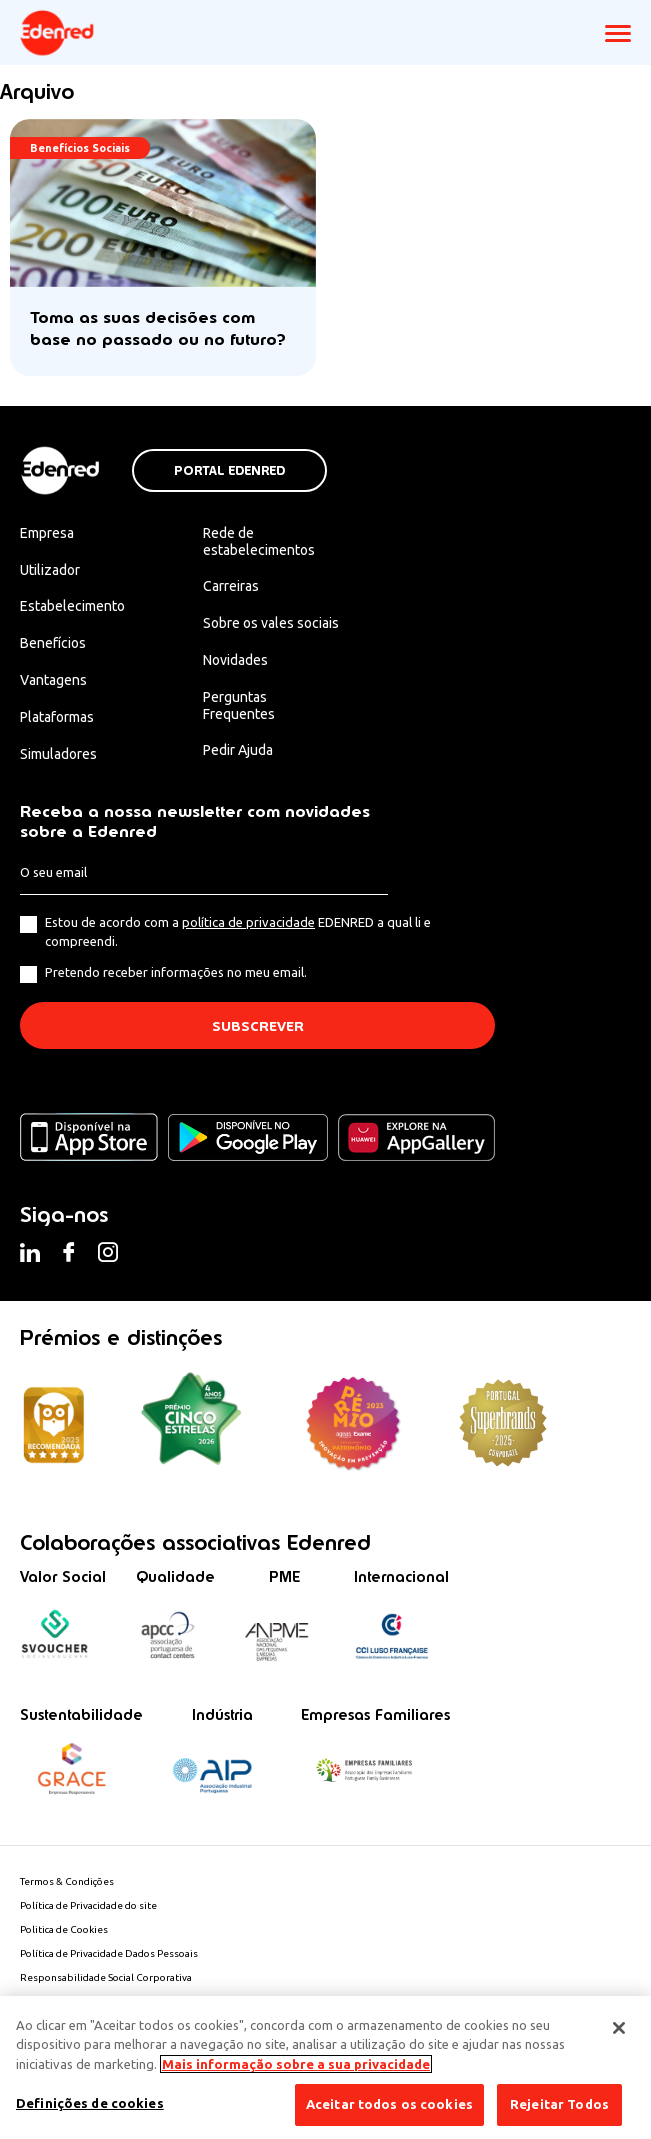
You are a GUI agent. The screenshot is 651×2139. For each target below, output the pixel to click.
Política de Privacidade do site (88, 1905)
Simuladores (58, 754)
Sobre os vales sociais (271, 623)
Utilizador (50, 570)
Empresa (47, 533)
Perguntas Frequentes (239, 705)
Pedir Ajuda (238, 750)
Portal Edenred (229, 471)
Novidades (235, 660)
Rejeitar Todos (559, 2104)
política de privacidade (248, 922)
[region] (325, 2067)
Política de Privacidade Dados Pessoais (109, 1953)
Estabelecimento (72, 606)
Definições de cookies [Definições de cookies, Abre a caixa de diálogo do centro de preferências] (90, 2103)
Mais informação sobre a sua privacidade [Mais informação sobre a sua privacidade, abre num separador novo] (296, 2064)
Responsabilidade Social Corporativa (106, 1977)
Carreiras (231, 586)
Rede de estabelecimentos (259, 541)
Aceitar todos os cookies (389, 2104)
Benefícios (53, 643)
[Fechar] (619, 2028)
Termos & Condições (67, 1881)
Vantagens (53, 680)
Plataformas (57, 717)
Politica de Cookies (64, 1929)
